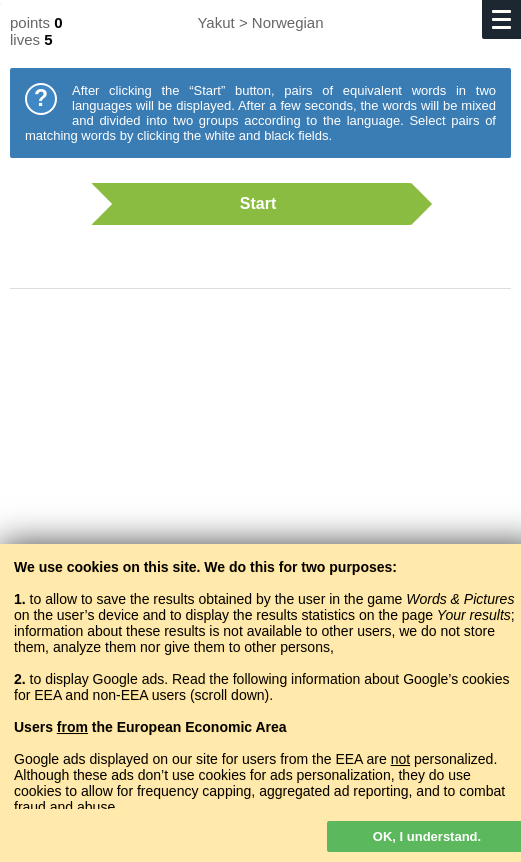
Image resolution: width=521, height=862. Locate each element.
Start (251, 204)
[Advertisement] (260, 465)
